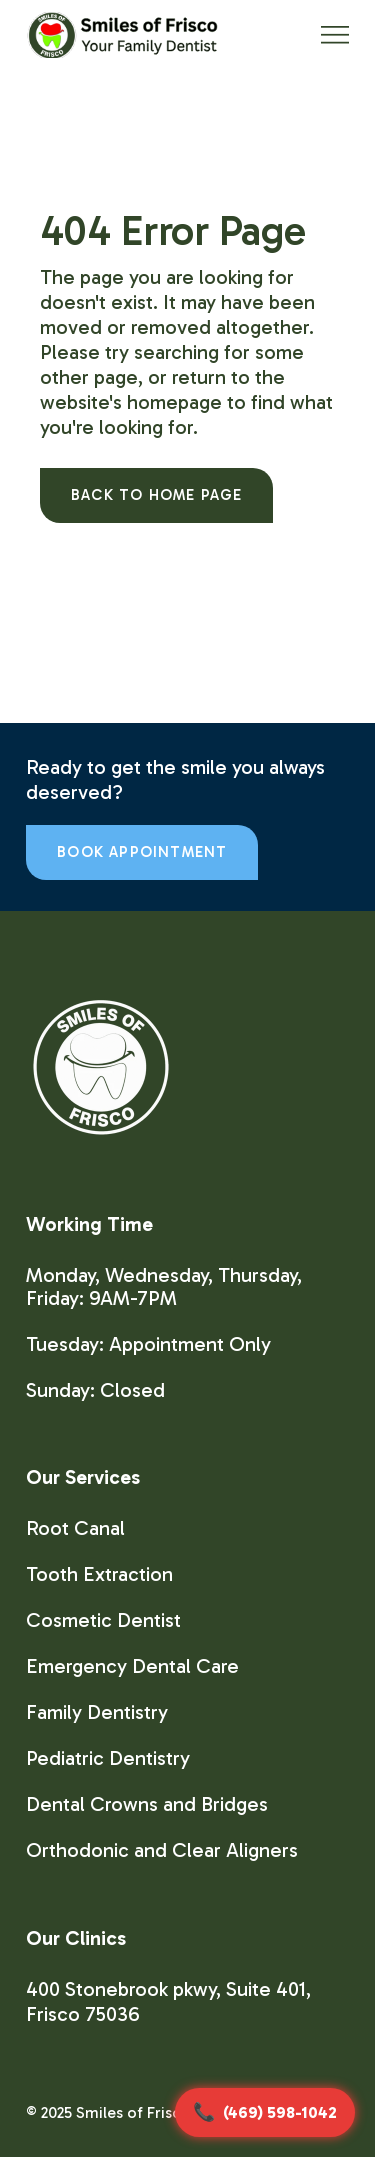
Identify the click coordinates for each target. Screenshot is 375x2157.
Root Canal (75, 1528)
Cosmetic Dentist (103, 1620)
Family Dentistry (97, 1712)
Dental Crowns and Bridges (147, 1804)
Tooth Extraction (99, 1574)
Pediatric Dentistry (108, 1758)
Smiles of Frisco (133, 2112)
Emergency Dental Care (132, 1666)
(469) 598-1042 (280, 2112)
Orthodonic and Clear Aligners (162, 1850)
